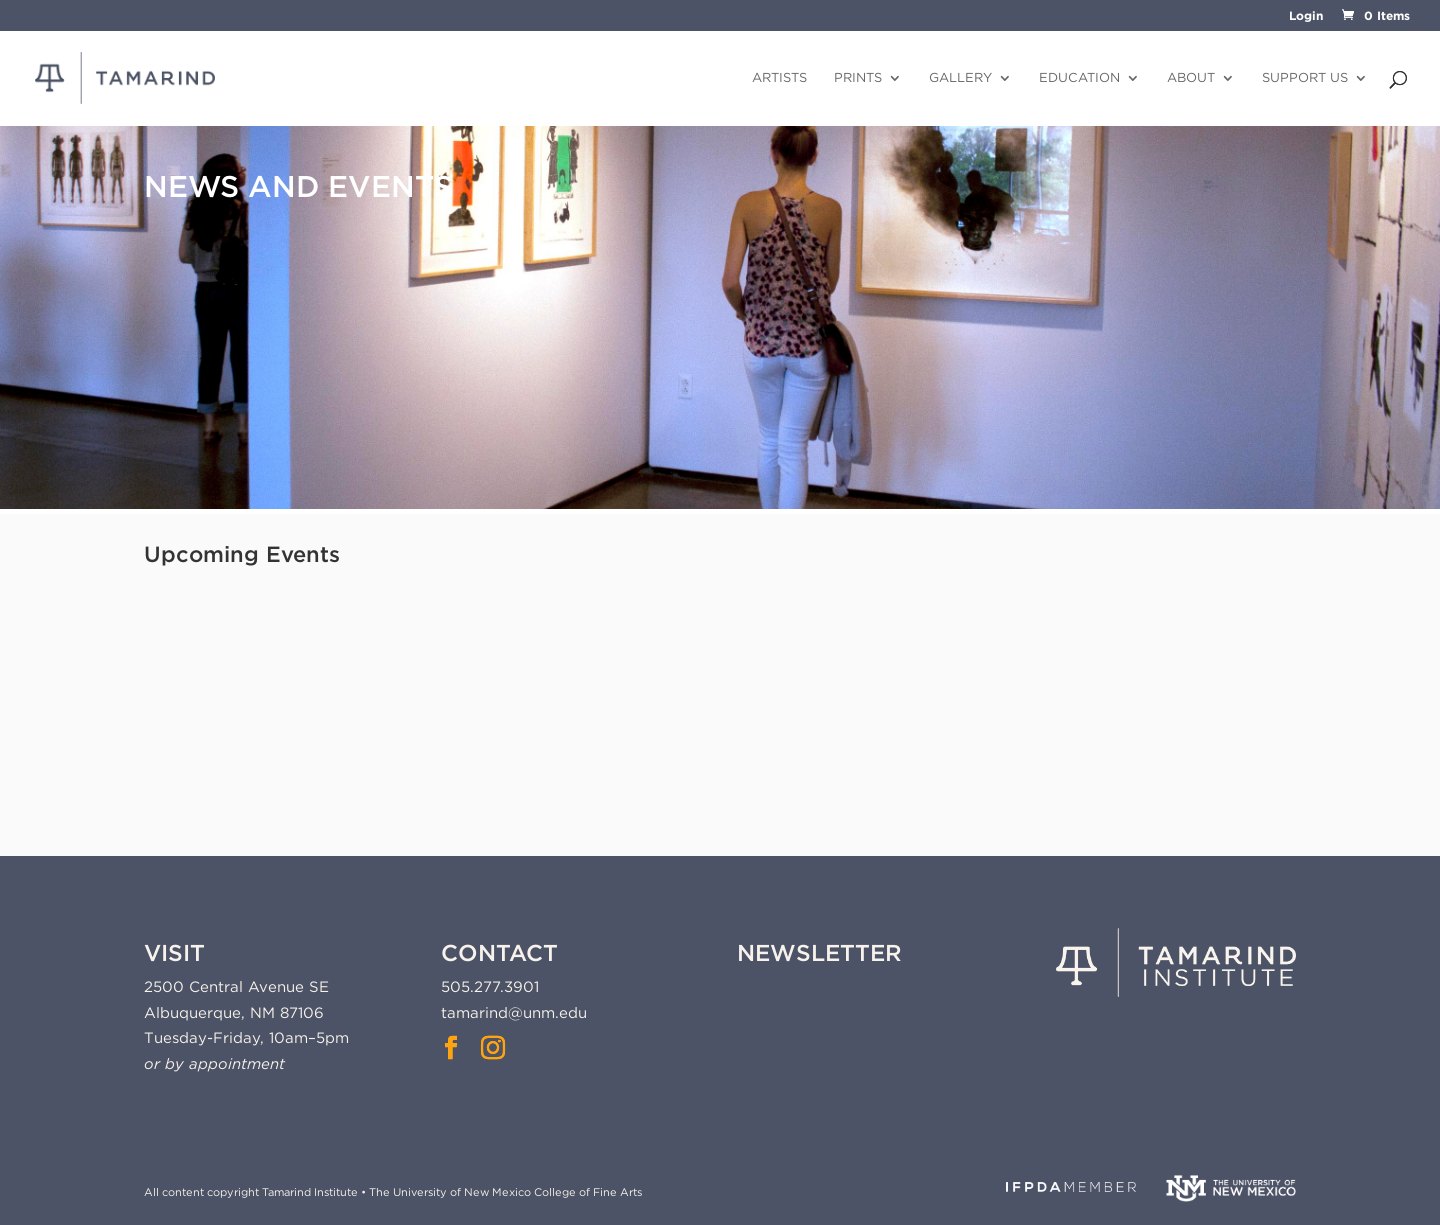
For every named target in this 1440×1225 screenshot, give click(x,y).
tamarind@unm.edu (514, 1013)
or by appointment (214, 1064)
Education (1079, 78)
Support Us (1305, 78)
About (1191, 78)
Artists (779, 78)
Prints (858, 78)
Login (1306, 16)
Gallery (960, 78)
